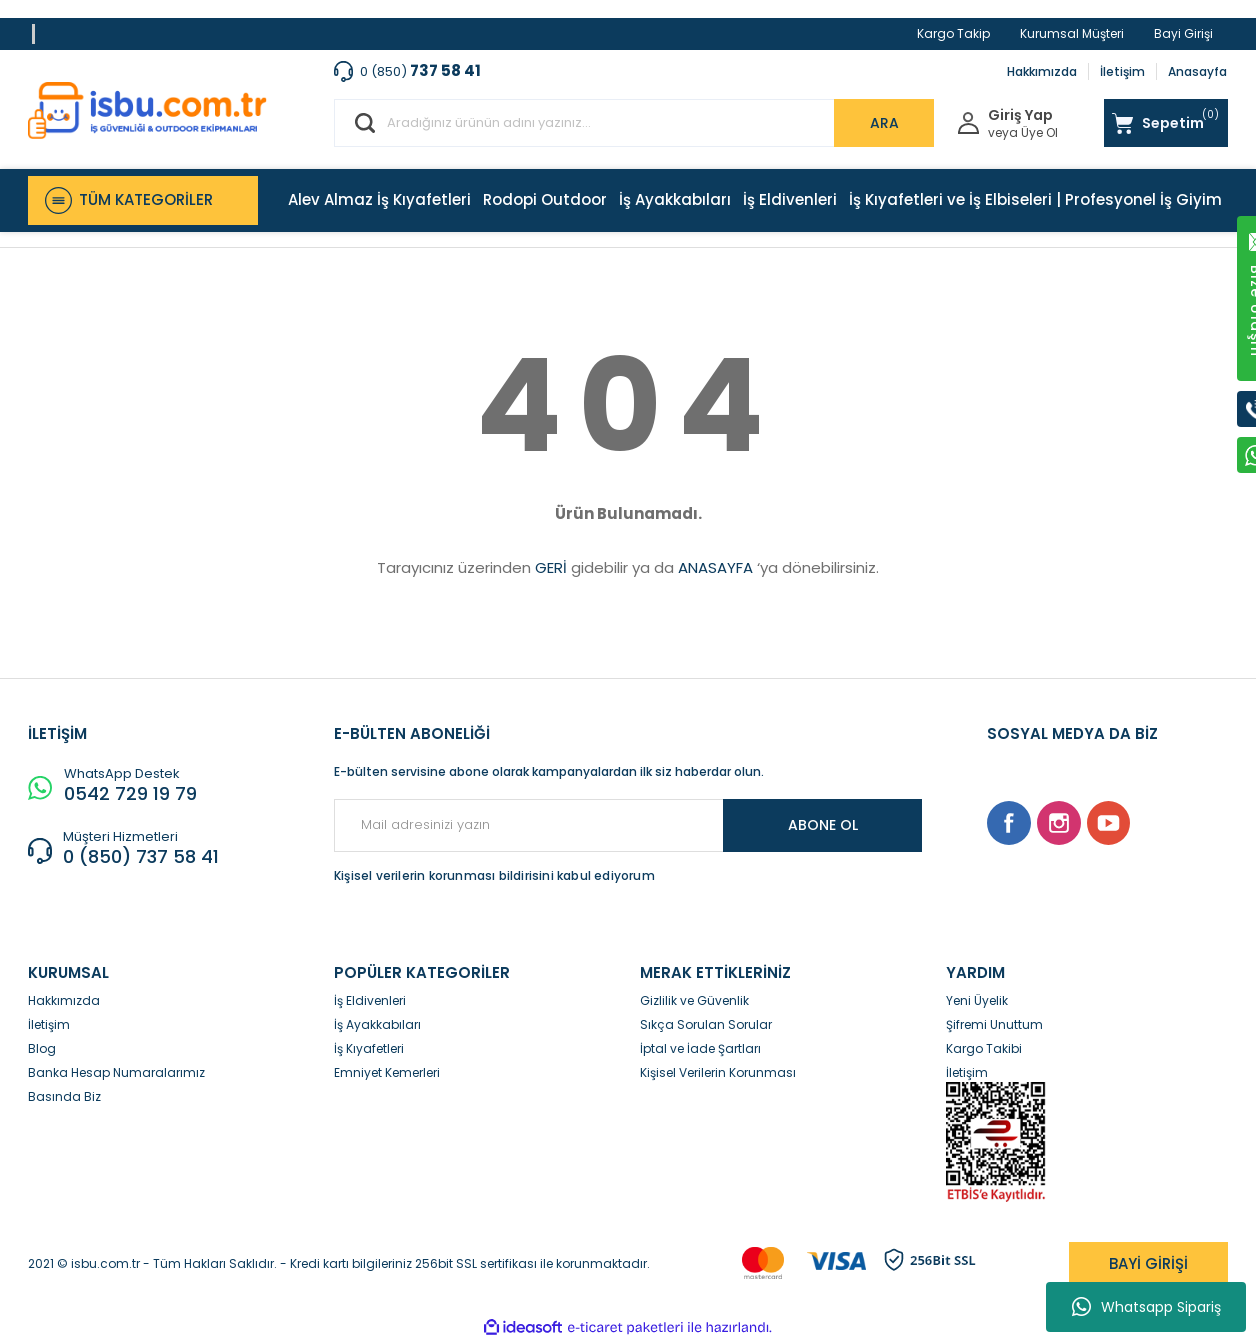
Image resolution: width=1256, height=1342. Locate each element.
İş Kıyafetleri (369, 1048)
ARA (884, 123)
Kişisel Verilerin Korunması (718, 1072)
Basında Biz (64, 1096)
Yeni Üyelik (977, 1000)
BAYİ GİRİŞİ (1148, 1263)
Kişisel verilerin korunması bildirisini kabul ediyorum (494, 875)
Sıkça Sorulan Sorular (706, 1024)
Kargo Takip (953, 33)
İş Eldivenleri (370, 1000)
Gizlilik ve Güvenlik (694, 1000)
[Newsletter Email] (628, 825)
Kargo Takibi (984, 1048)
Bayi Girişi (1183, 33)
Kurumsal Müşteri (1072, 33)
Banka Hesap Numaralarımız (116, 1072)
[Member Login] (968, 121)
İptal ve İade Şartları (700, 1048)
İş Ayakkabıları (377, 1024)
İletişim (1122, 71)
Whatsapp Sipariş (1146, 1307)
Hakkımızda (1042, 71)
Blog (42, 1048)
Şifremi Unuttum (994, 1024)
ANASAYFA (715, 567)
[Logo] (147, 110)
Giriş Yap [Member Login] (1020, 115)
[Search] (634, 123)
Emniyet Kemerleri (387, 1072)
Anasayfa (1197, 71)
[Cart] (1166, 123)
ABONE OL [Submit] (823, 825)
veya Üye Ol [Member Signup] (1023, 133)
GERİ (551, 567)
